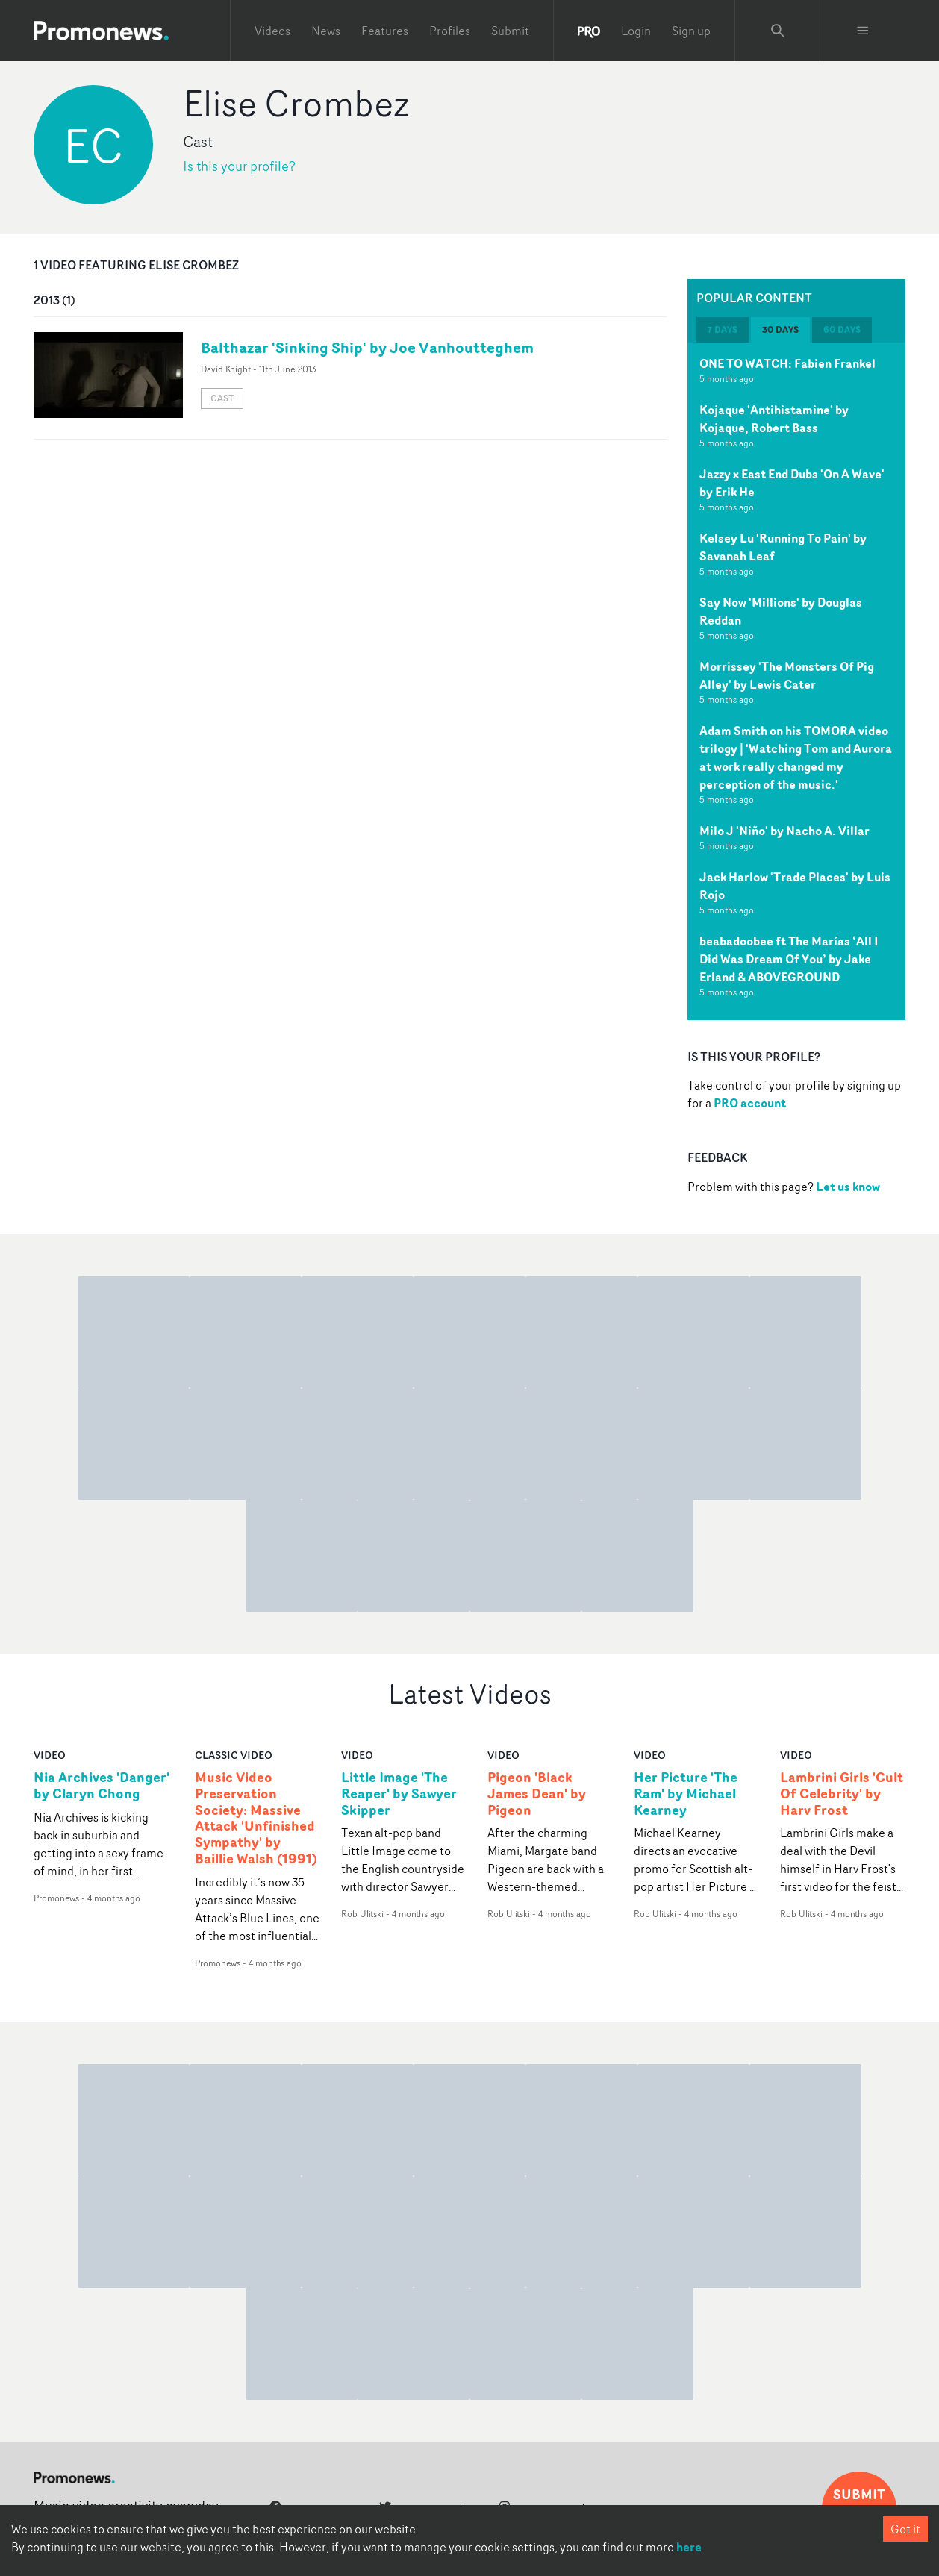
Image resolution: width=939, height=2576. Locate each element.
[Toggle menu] (863, 31)
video (50, 1755)
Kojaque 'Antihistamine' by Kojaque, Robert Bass (774, 419)
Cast (222, 398)
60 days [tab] (842, 329)
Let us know (848, 1186)
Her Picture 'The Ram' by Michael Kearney (685, 1794)
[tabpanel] (796, 681)
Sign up (691, 30)
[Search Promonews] (777, 31)
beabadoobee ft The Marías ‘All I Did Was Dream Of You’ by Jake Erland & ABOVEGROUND (789, 959)
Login (636, 30)
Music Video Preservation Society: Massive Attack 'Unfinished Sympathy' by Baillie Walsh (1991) (256, 1818)
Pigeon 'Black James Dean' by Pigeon (536, 1794)
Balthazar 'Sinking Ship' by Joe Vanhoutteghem (367, 347)
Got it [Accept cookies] (905, 2529)
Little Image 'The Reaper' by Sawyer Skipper (399, 1794)
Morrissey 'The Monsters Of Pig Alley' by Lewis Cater (786, 675)
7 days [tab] (722, 329)
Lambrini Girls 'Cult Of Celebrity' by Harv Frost (841, 1794)
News (325, 30)
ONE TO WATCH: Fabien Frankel (787, 363)
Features (384, 30)
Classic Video (233, 1755)
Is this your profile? (239, 166)
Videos (272, 30)
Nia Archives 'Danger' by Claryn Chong (101, 1785)
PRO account (750, 1103)
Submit (510, 30)
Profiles (449, 30)
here (689, 2547)
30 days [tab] (780, 329)
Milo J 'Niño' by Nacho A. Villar (784, 831)
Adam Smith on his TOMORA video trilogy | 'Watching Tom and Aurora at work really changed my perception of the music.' (795, 757)
